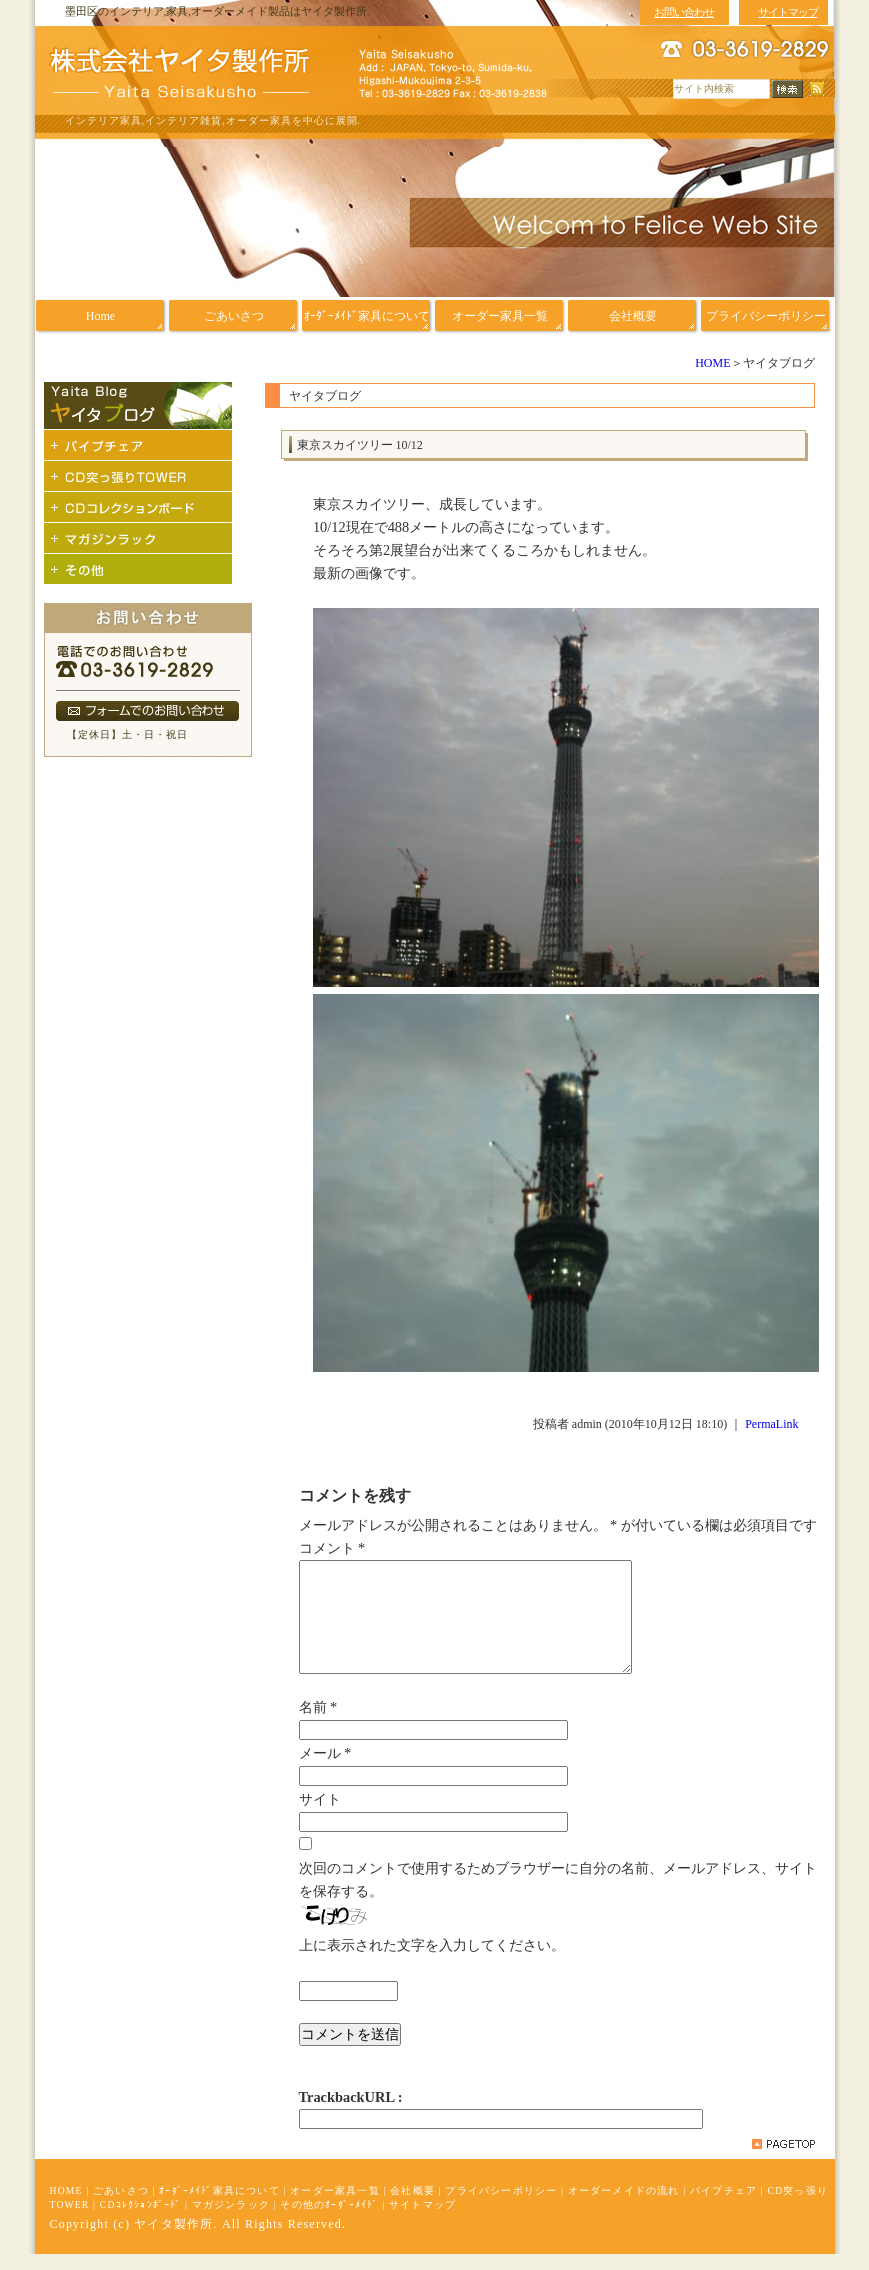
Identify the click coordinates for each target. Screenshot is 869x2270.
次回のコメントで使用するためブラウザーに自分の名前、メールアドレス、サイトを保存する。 (558, 1895)
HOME (712, 363)
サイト (320, 1815)
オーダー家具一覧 (335, 2206)
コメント (332, 1548)
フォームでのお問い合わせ (147, 711)
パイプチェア (723, 2206)
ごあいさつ (121, 2206)
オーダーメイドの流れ (624, 2206)
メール (325, 1769)
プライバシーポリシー (501, 2206)
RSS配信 (817, 89)
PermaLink (771, 1424)
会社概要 (412, 2206)
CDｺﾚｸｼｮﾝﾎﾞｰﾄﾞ (141, 2220)
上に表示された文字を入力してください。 (432, 1961)
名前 (318, 1723)
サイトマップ (422, 2220)
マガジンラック (231, 2220)
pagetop (783, 2160)
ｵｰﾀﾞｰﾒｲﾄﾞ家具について (219, 2206)
